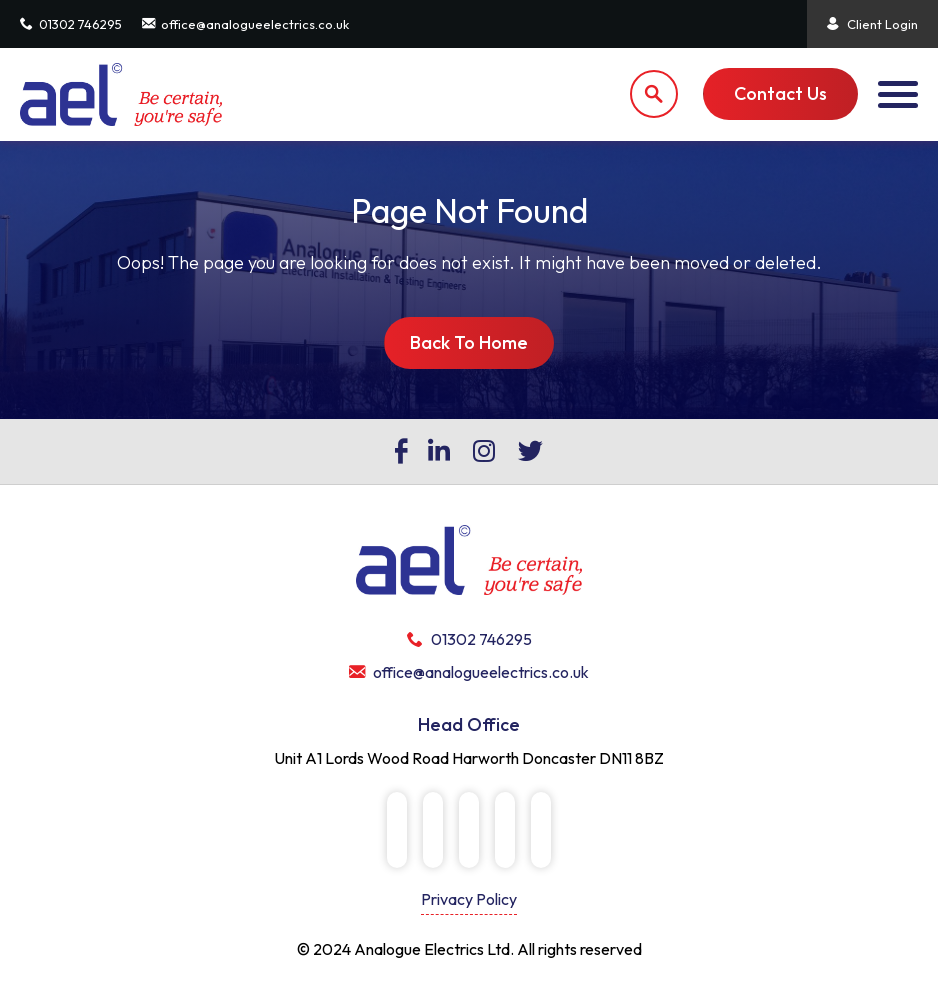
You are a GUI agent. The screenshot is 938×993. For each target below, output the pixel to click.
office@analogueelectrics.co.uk (245, 24)
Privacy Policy (469, 899)
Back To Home (469, 342)
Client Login (872, 24)
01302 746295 (71, 24)
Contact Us (780, 93)
